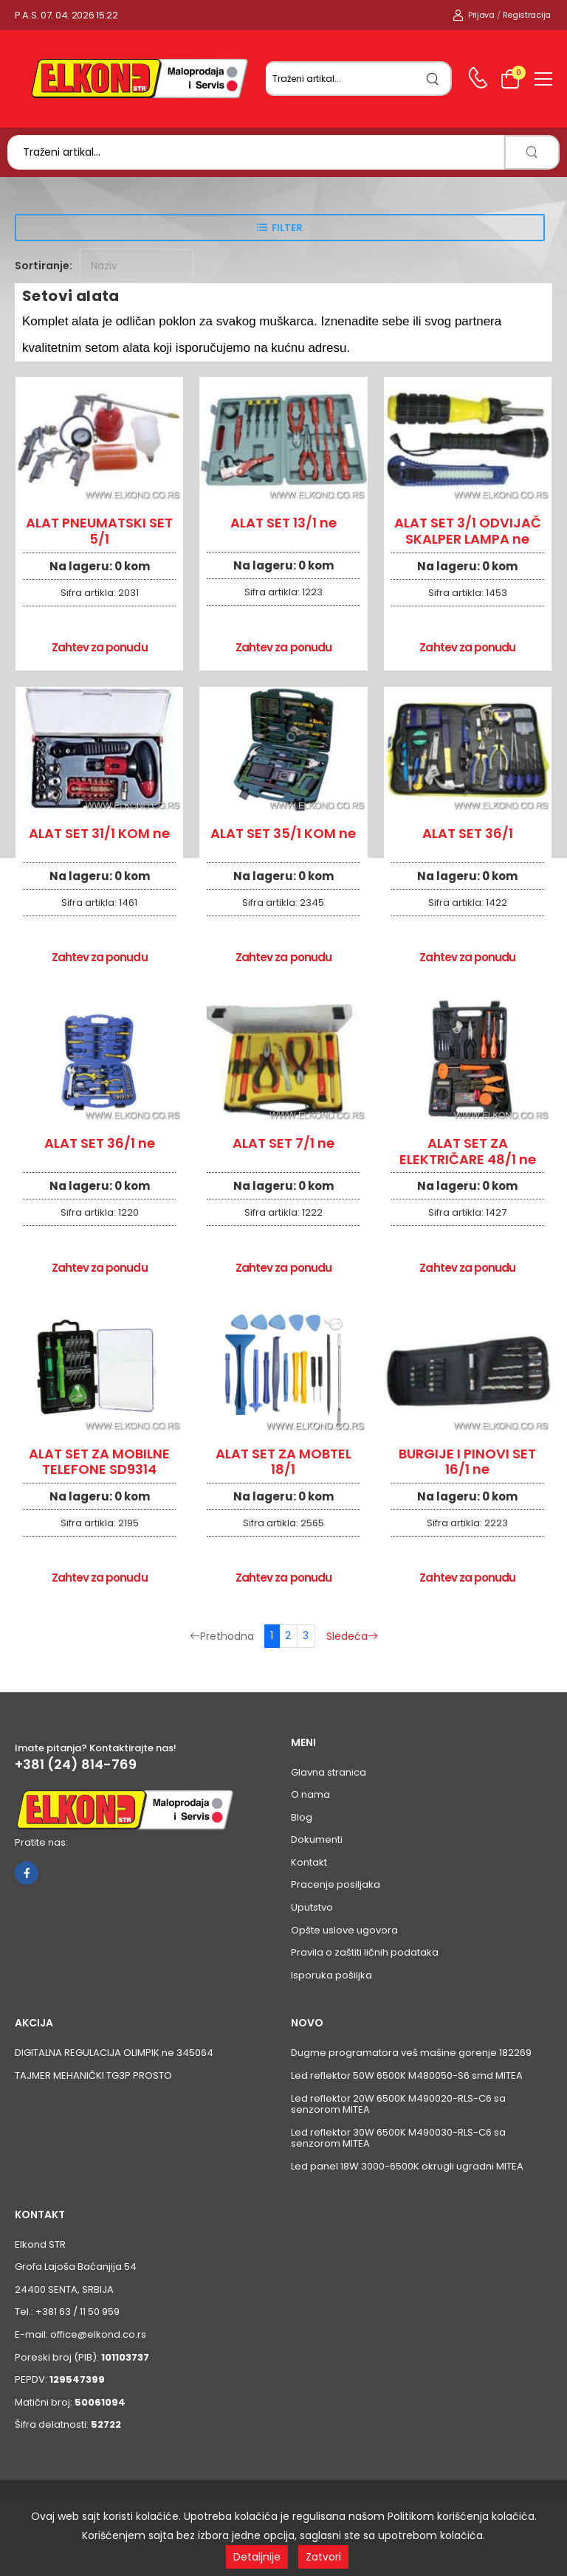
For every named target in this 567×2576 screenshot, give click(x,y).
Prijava (474, 15)
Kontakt (309, 1862)
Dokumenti (317, 1839)
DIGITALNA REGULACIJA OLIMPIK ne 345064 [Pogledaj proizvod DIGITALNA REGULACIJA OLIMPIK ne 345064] (114, 2053)
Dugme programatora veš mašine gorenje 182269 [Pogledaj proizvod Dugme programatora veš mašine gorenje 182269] (411, 2053)
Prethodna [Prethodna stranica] (222, 1636)
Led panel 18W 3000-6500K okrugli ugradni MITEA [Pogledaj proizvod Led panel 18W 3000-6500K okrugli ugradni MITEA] (407, 2166)
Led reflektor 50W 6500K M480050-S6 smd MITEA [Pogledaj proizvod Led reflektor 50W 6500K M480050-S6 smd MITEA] (407, 2075)
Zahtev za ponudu (100, 647)
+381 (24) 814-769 (76, 1764)
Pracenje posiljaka (335, 1884)
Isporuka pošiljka (331, 1975)
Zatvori (323, 2556)
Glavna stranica (328, 1772)
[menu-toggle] (543, 79)
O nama (310, 1794)
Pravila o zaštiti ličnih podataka (365, 1952)
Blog (301, 1817)
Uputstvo (312, 1907)
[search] (433, 78)
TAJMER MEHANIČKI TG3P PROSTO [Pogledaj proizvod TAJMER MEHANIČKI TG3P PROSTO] (93, 2075)
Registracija (527, 15)
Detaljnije (257, 2556)
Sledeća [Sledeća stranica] (352, 1636)
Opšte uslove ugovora (344, 1930)
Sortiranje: (43, 265)
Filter (287, 228)
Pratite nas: (41, 1842)
